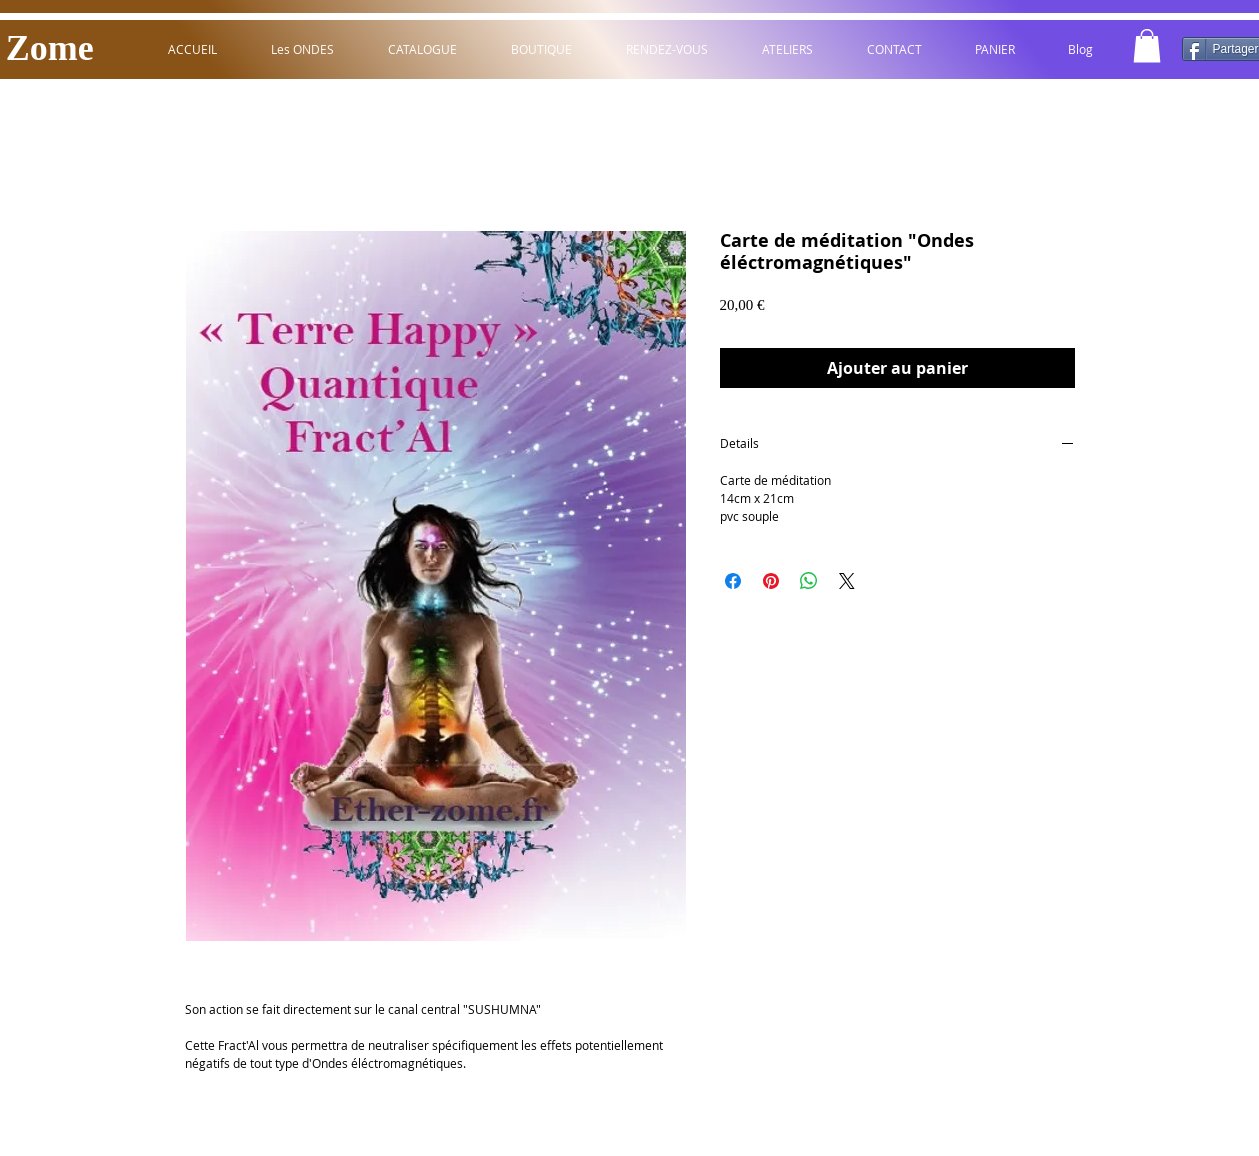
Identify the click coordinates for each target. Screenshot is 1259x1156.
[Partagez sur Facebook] (733, 581)
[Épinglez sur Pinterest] (771, 581)
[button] (1147, 45)
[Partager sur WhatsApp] (809, 581)
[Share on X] (847, 581)
